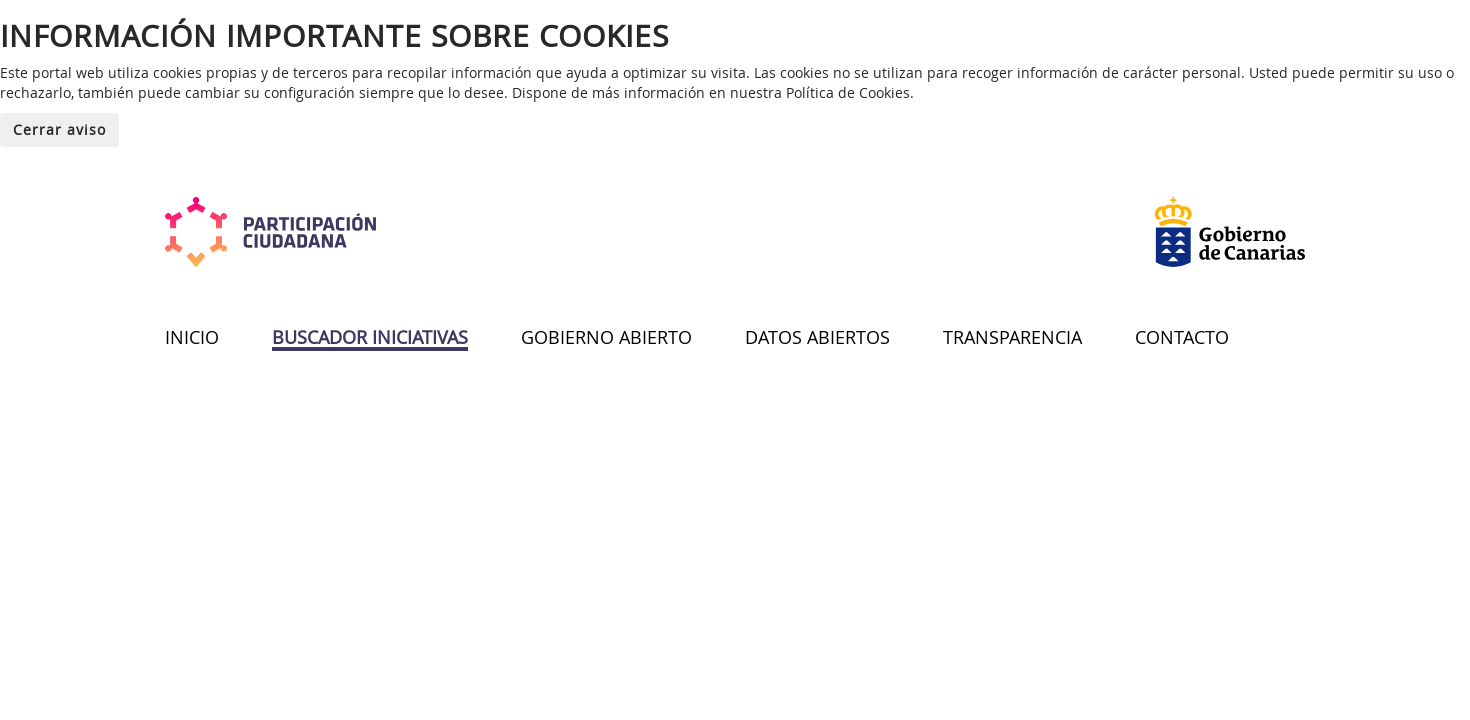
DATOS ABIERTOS (817, 337)
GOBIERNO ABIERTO (606, 337)
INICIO (192, 337)
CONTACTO (1182, 337)
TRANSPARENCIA (1012, 337)
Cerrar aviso (59, 129)
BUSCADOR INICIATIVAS (370, 337)
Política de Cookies (848, 92)
